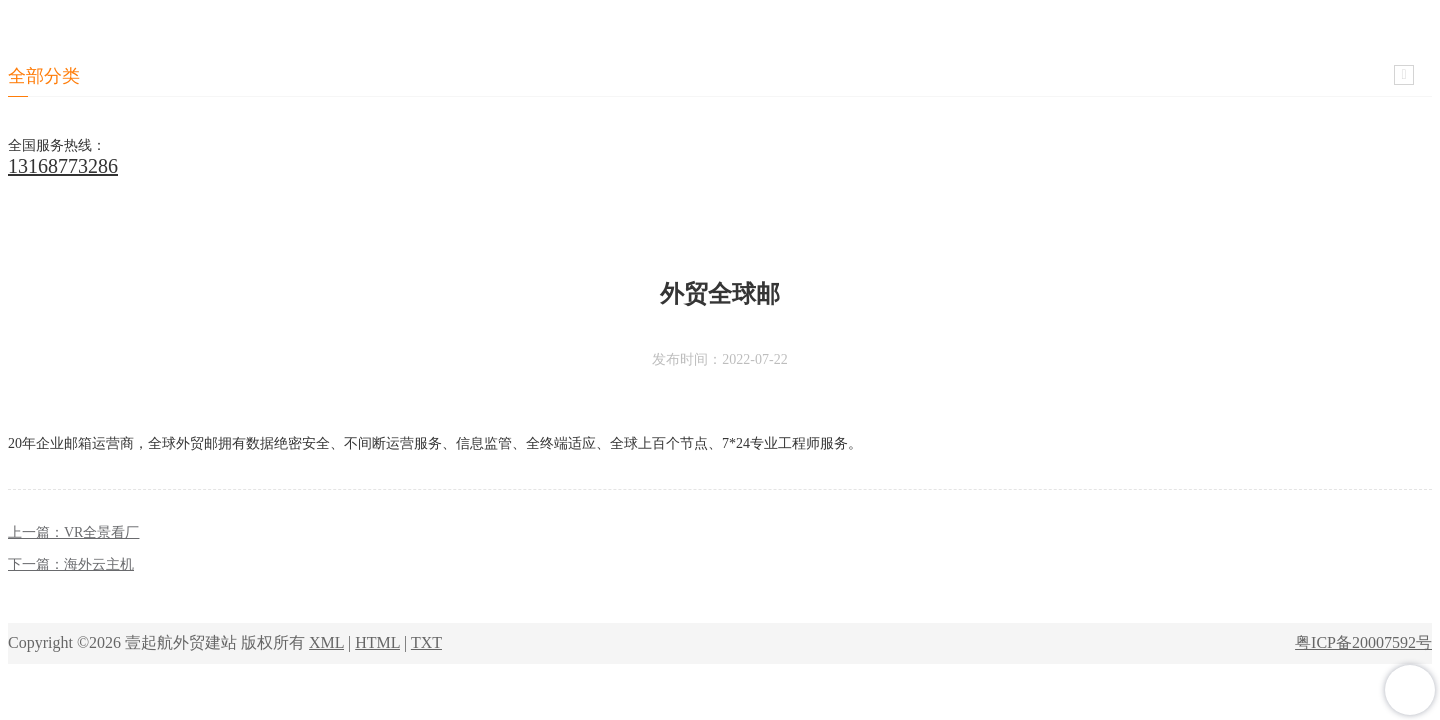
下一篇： (71, 564)
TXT (426, 642)
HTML (377, 642)
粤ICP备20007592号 (1363, 642)
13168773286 (63, 166)
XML (326, 642)
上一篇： (73, 532)
